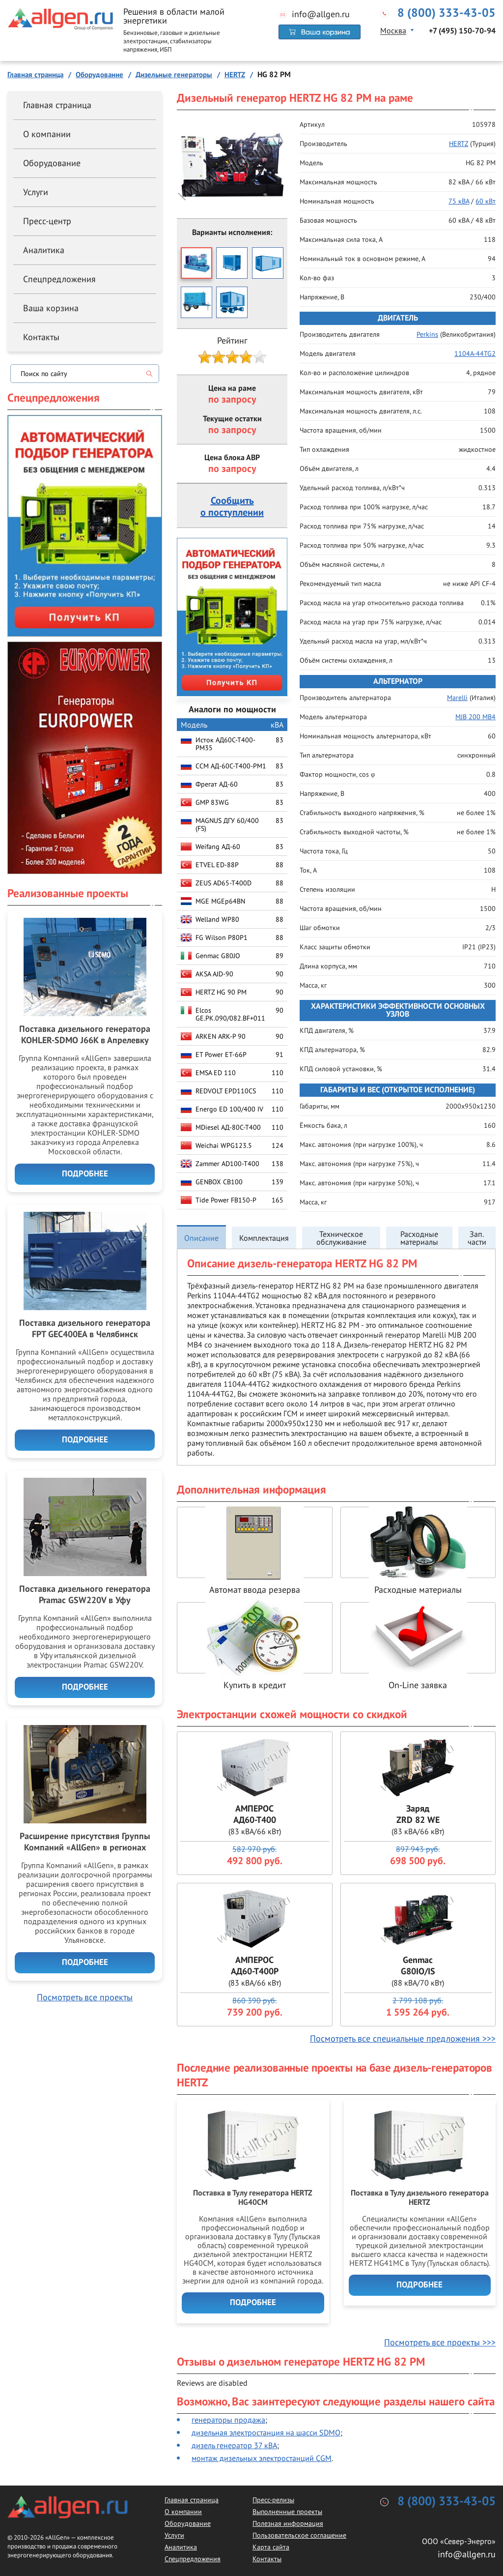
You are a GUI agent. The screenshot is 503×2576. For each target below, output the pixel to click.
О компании (47, 134)
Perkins (427, 334)
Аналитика (43, 250)
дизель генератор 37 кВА (234, 2445)
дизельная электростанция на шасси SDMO (266, 2432)
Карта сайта (270, 2547)
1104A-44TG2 (475, 353)
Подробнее (253, 2303)
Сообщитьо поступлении (232, 507)
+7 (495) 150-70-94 (462, 31)
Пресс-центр (47, 221)
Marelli (457, 697)
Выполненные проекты (287, 2511)
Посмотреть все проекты (85, 1997)
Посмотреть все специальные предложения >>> (403, 2038)
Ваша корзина (51, 308)
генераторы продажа (228, 2420)
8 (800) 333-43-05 (446, 13)
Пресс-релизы (273, 2499)
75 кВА (458, 201)
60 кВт (485, 201)
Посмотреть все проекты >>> (440, 2342)
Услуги (35, 192)
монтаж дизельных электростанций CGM (262, 2458)
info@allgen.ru (321, 14)
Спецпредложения (59, 279)
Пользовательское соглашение (299, 2535)
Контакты (41, 337)
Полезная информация (287, 2523)
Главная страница (57, 105)
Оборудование (52, 163)
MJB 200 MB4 (475, 716)
